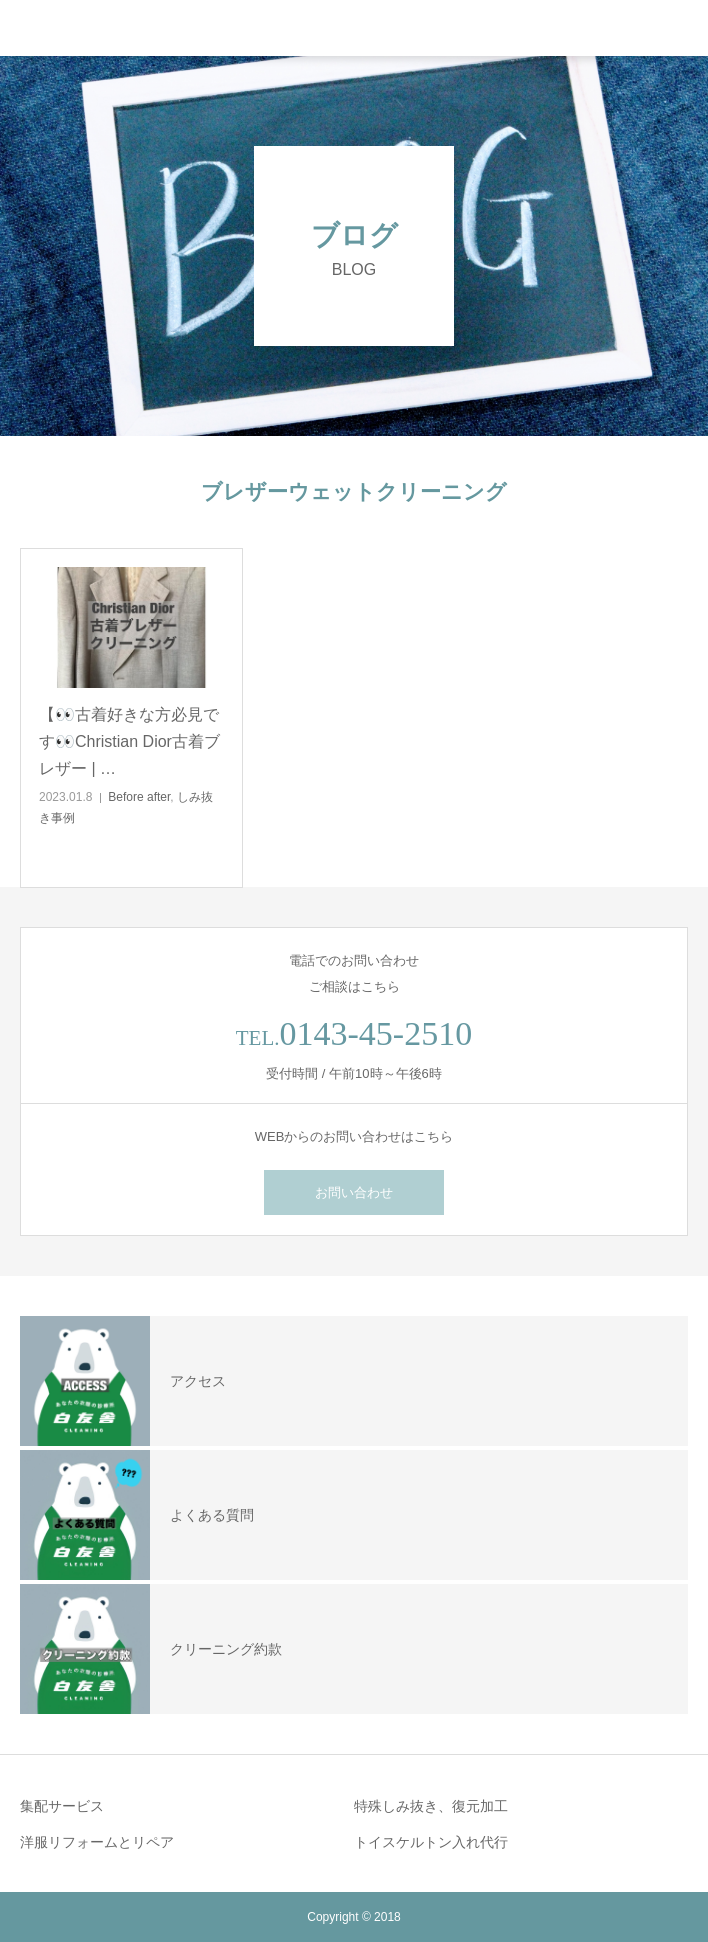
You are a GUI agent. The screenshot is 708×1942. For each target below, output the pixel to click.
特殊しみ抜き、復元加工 (431, 1806)
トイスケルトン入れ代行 (431, 1842)
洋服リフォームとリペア (97, 1842)
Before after (139, 797)
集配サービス (62, 1806)
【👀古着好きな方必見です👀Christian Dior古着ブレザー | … (129, 741)
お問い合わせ (354, 1192)
